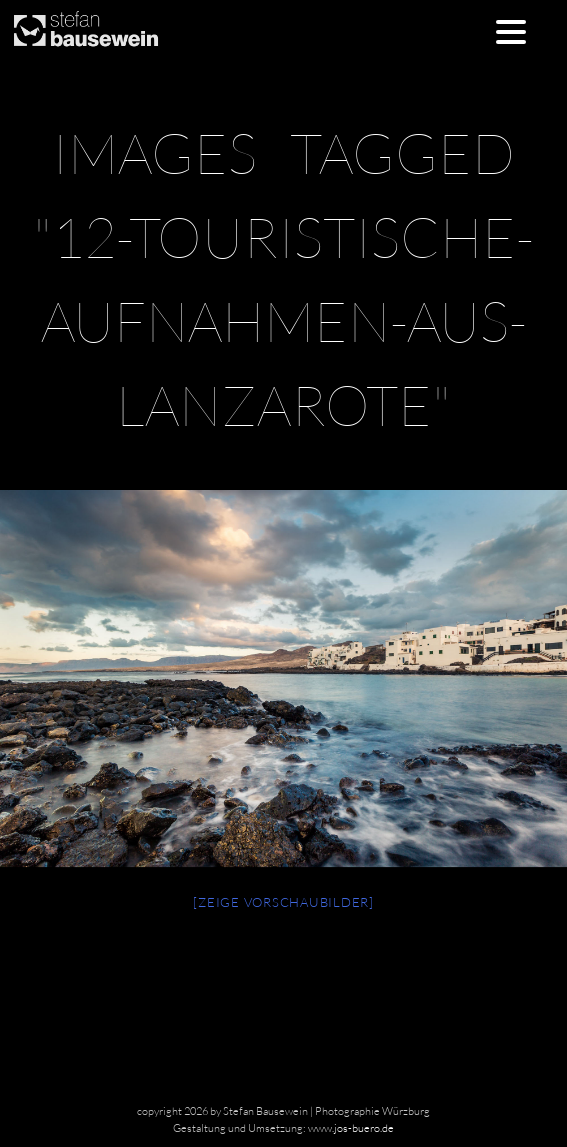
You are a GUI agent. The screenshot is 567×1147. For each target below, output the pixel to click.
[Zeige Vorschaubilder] (283, 902)
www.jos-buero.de (351, 1128)
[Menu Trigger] (511, 30)
